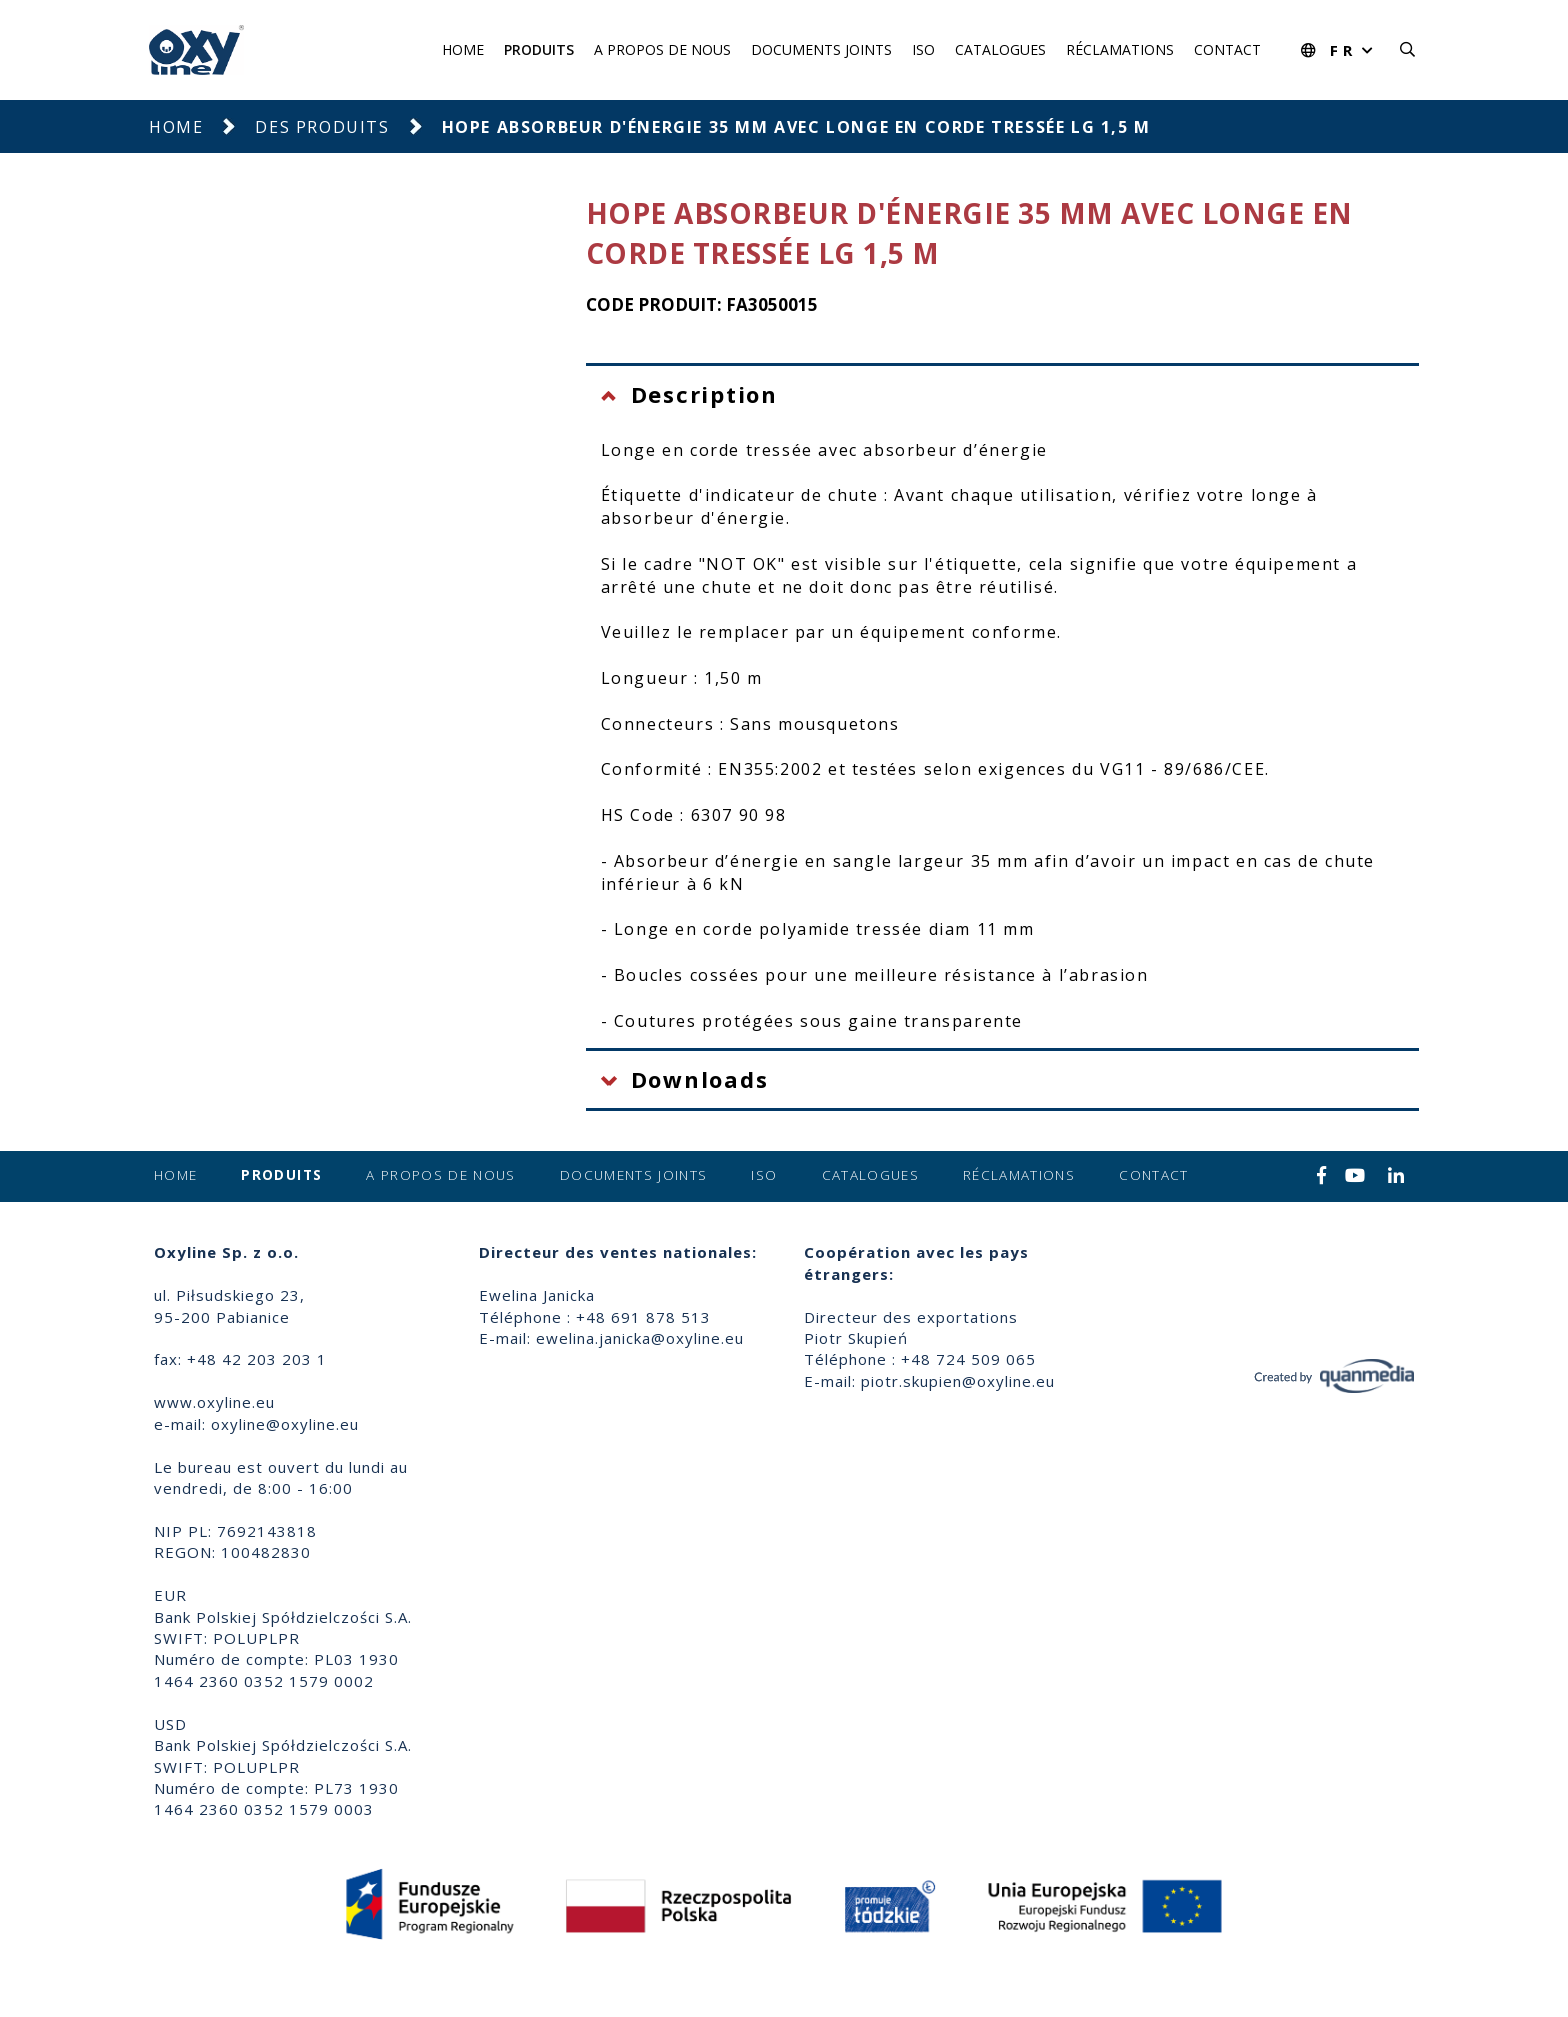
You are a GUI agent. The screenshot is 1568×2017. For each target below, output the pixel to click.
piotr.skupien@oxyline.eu (958, 1381)
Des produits (322, 127)
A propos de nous (662, 49)
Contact (1227, 49)
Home (463, 49)
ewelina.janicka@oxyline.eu (640, 1338)
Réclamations (1120, 49)
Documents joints (821, 49)
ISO (923, 49)
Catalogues (1000, 49)
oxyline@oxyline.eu (285, 1424)
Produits (539, 49)
